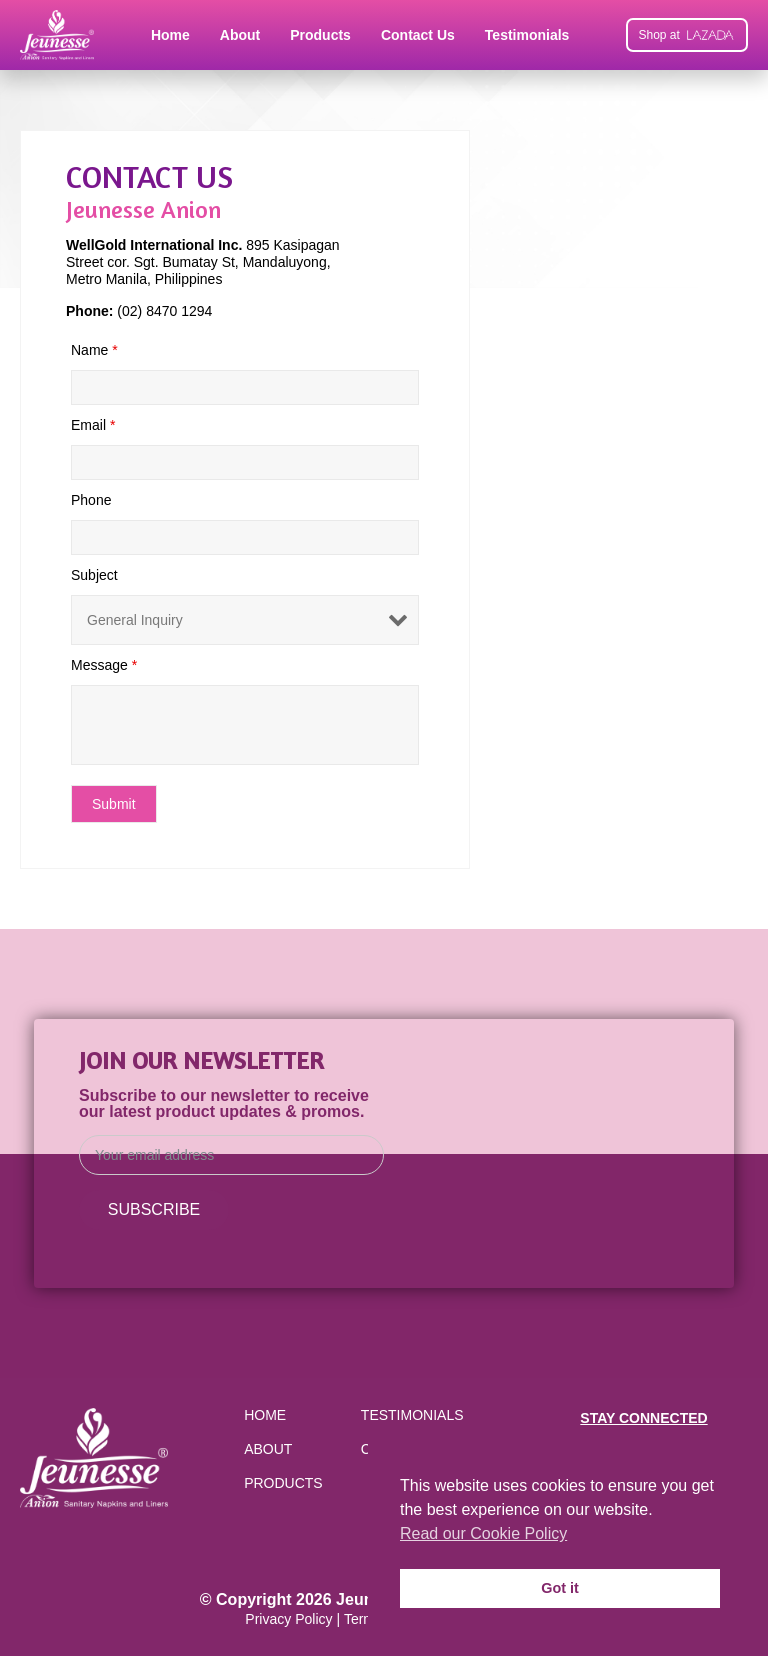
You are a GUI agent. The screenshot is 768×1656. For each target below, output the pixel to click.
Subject (94, 575)
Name (94, 350)
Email (93, 425)
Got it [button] (560, 1588)
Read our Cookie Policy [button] (483, 1533)
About (240, 35)
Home (170, 35)
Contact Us (418, 35)
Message (104, 665)
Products (320, 35)
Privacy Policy (288, 1619)
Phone (91, 500)
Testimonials (527, 35)
